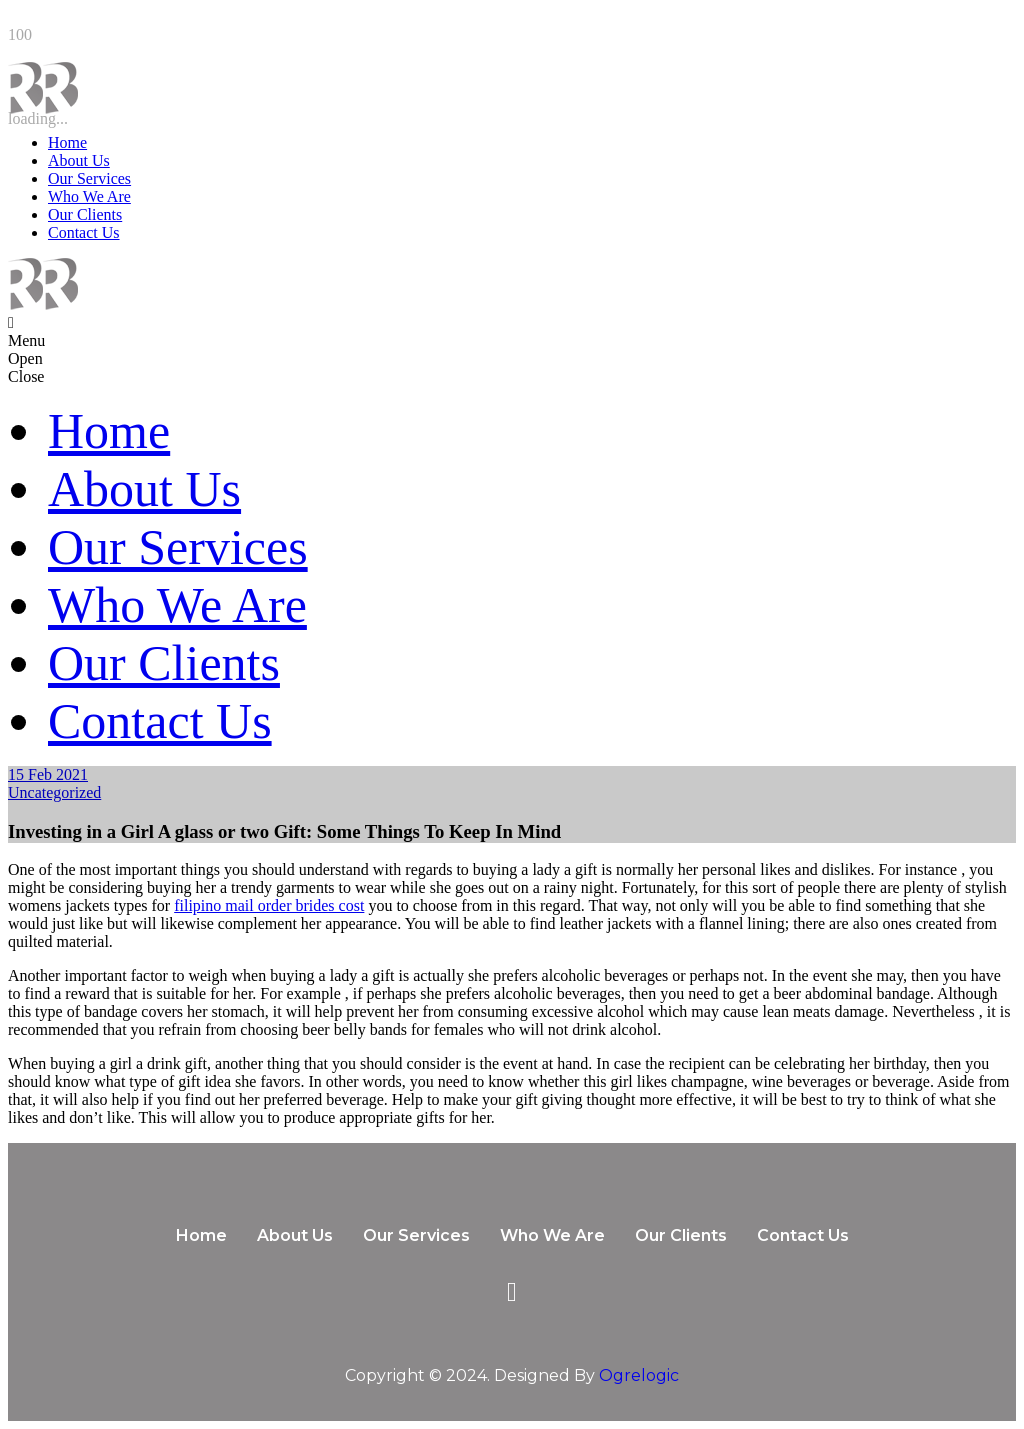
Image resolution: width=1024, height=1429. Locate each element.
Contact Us (84, 232)
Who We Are (89, 196)
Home (67, 142)
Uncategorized (54, 792)
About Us (79, 160)
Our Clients (85, 214)
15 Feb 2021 (48, 774)
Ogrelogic (639, 1375)
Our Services (89, 178)
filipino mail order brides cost (269, 905)
